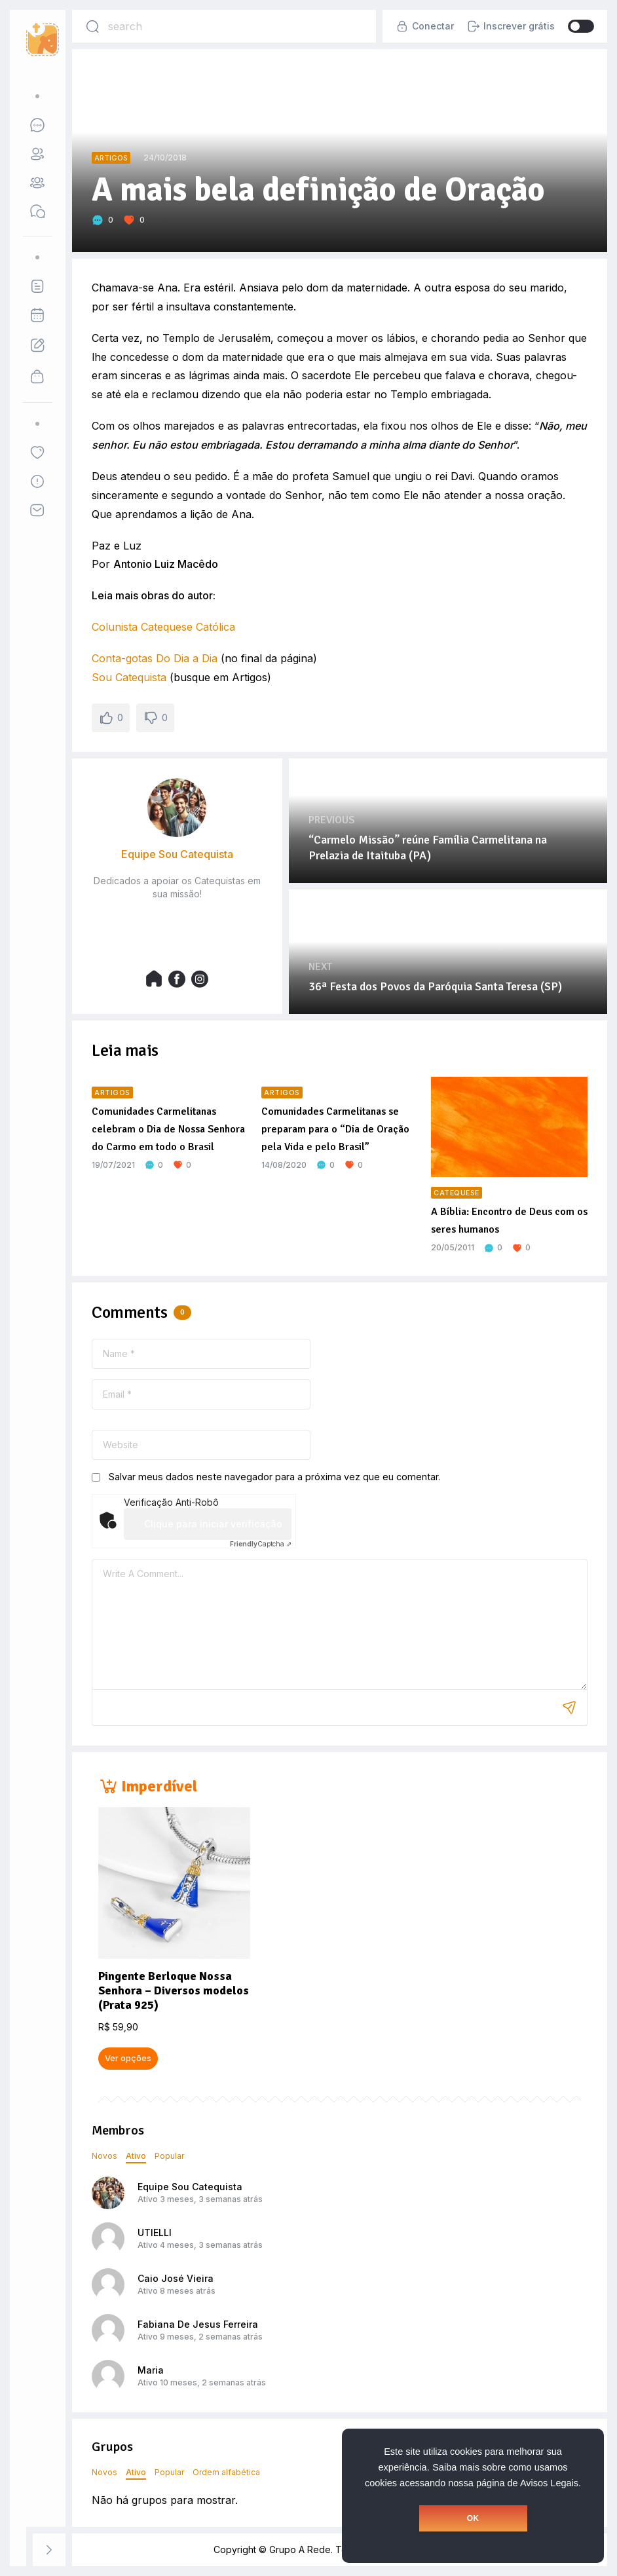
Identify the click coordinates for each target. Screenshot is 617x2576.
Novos (104, 2156)
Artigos (111, 158)
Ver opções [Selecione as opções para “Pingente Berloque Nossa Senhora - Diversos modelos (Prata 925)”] (128, 2058)
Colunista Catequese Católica (163, 626)
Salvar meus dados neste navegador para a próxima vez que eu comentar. (274, 1476)
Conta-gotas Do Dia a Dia (154, 658)
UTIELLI (155, 2232)
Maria (151, 2370)
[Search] (92, 26)
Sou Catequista (129, 677)
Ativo (136, 2156)
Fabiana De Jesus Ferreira (198, 2324)
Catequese (456, 1193)
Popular (169, 2156)
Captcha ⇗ (260, 1544)
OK (473, 2518)
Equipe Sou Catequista (190, 2186)
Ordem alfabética (226, 2472)
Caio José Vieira (176, 2278)
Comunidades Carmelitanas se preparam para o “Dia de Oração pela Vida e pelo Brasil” (335, 1129)
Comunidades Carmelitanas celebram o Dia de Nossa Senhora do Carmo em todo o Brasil (168, 1129)
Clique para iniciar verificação (213, 1523)
